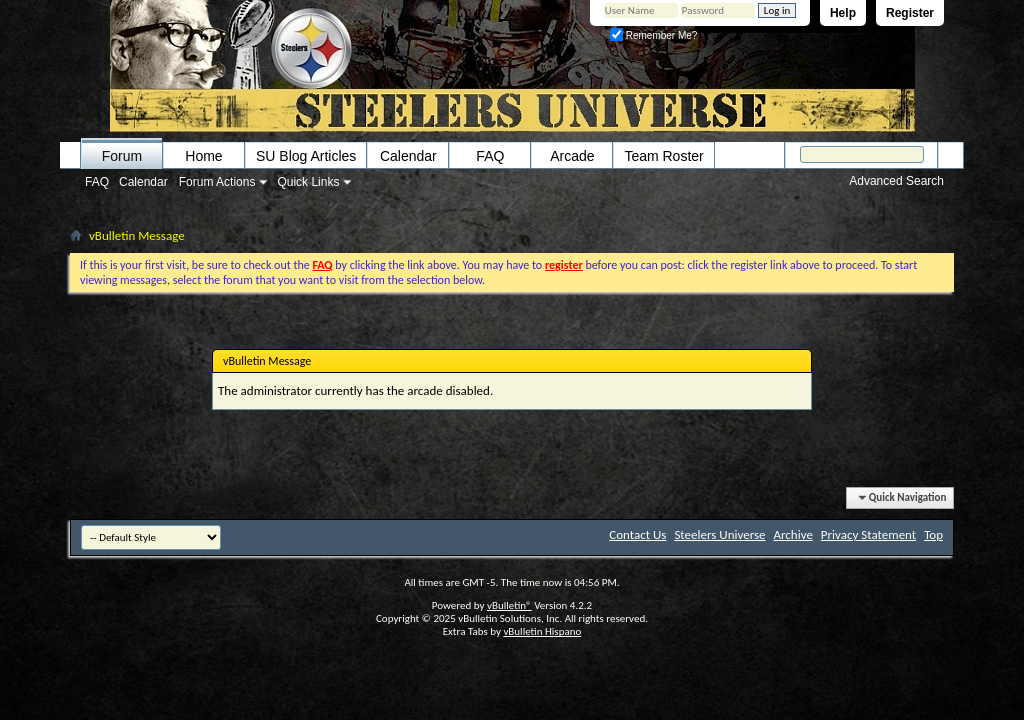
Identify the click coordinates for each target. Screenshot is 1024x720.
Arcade (572, 156)
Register (910, 13)
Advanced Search (896, 181)
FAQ (97, 182)
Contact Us (637, 534)
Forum (122, 156)
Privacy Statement (868, 534)
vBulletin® (509, 605)
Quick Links (308, 182)
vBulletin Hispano (542, 631)
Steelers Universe (719, 534)
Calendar (143, 182)
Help (843, 13)
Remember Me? (653, 35)
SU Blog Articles (306, 156)
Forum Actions (217, 182)
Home (203, 156)
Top (933, 534)
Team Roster (663, 156)
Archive (792, 534)
